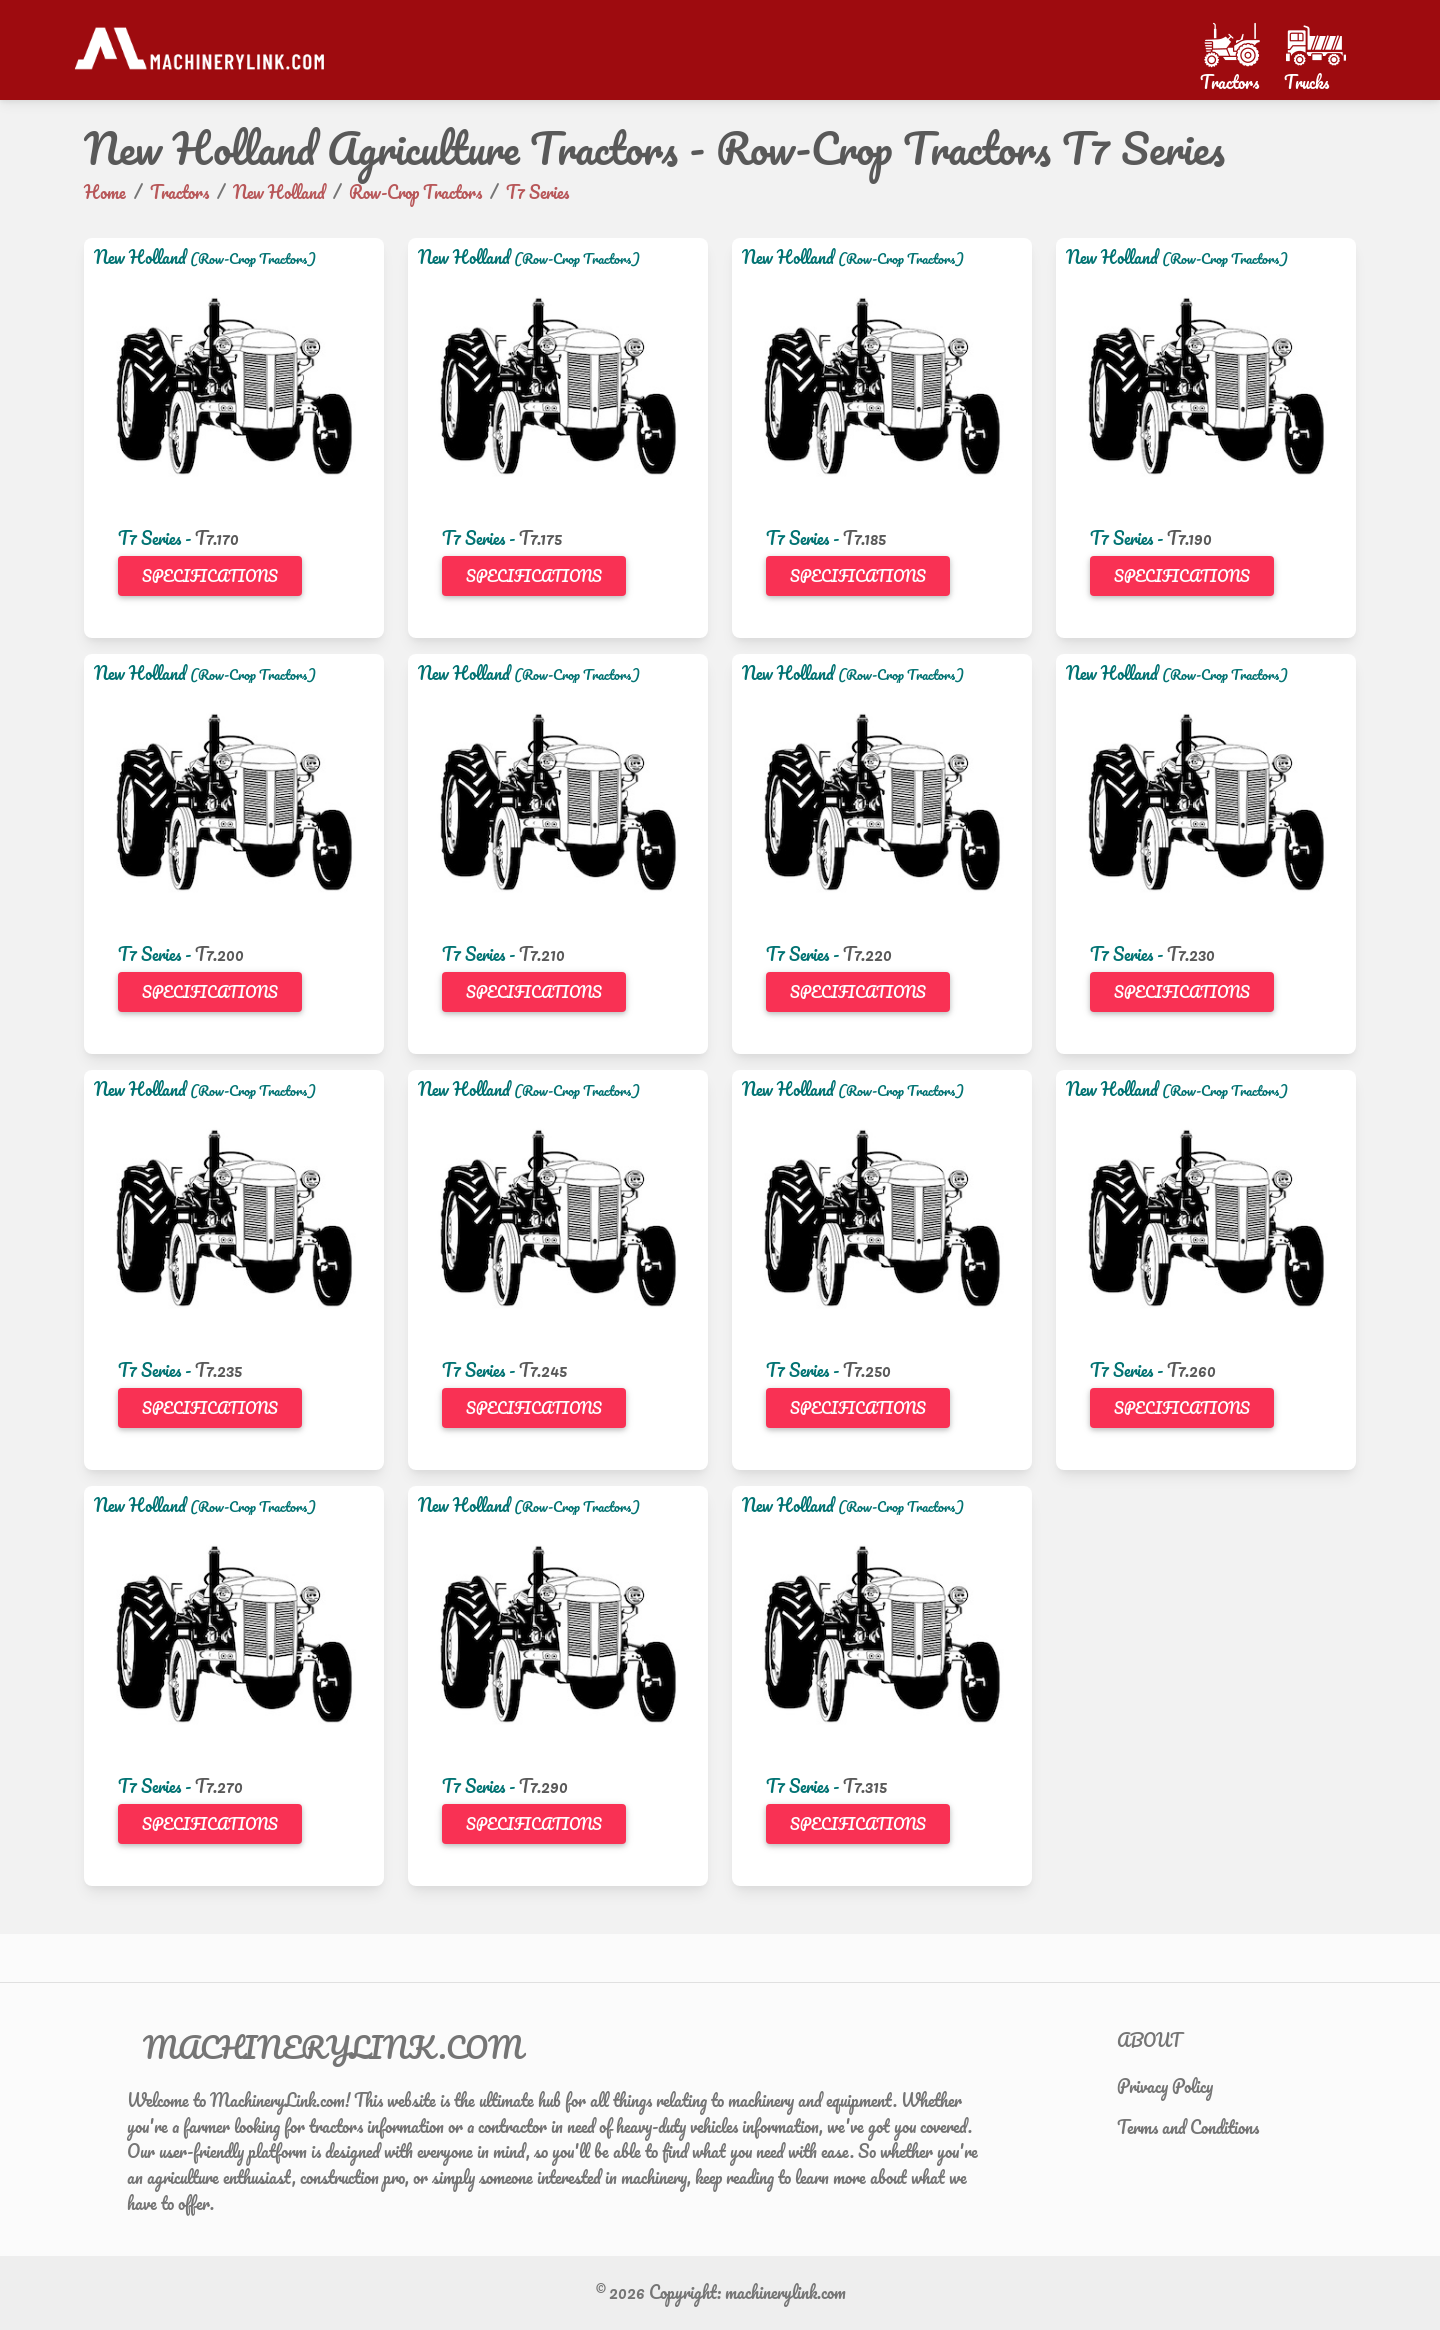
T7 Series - (156, 538)
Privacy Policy (1165, 2086)
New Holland (140, 257)
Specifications (210, 576)
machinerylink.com (785, 2292)
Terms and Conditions (1188, 2127)
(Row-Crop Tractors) (253, 258)
